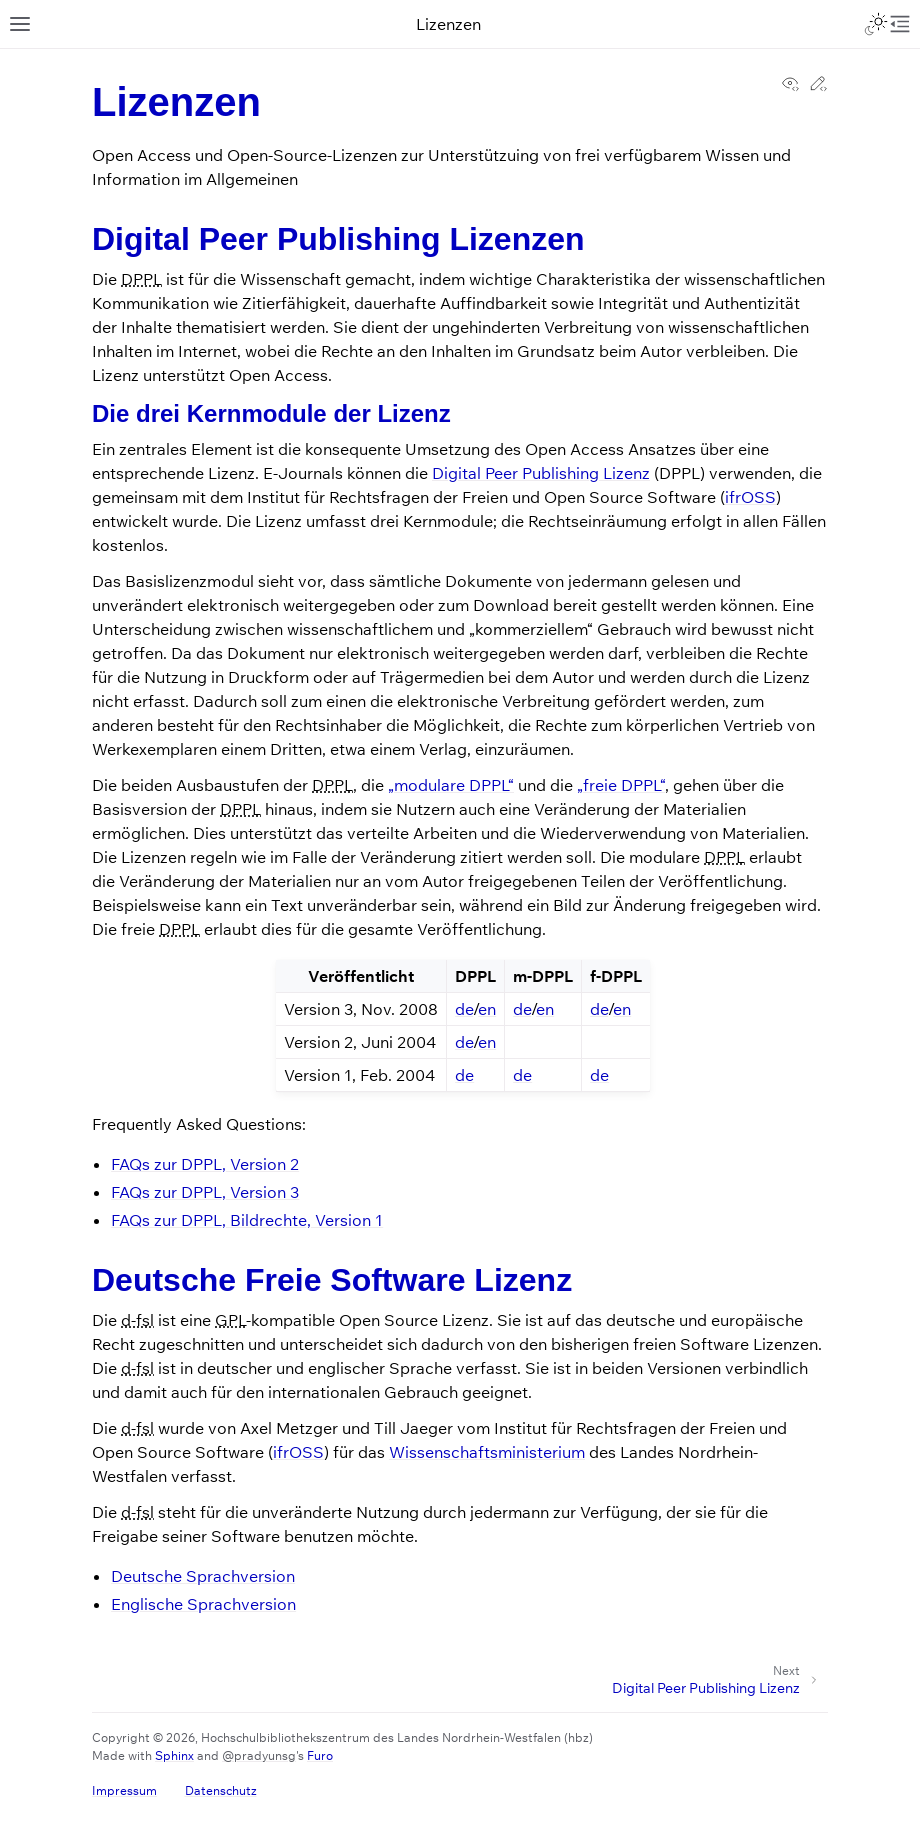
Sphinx (174, 1755)
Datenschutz (221, 1790)
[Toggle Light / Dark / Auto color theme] (876, 24)
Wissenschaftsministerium (487, 1452)
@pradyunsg (259, 1755)
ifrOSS (750, 497)
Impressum (124, 1790)
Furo (320, 1755)
